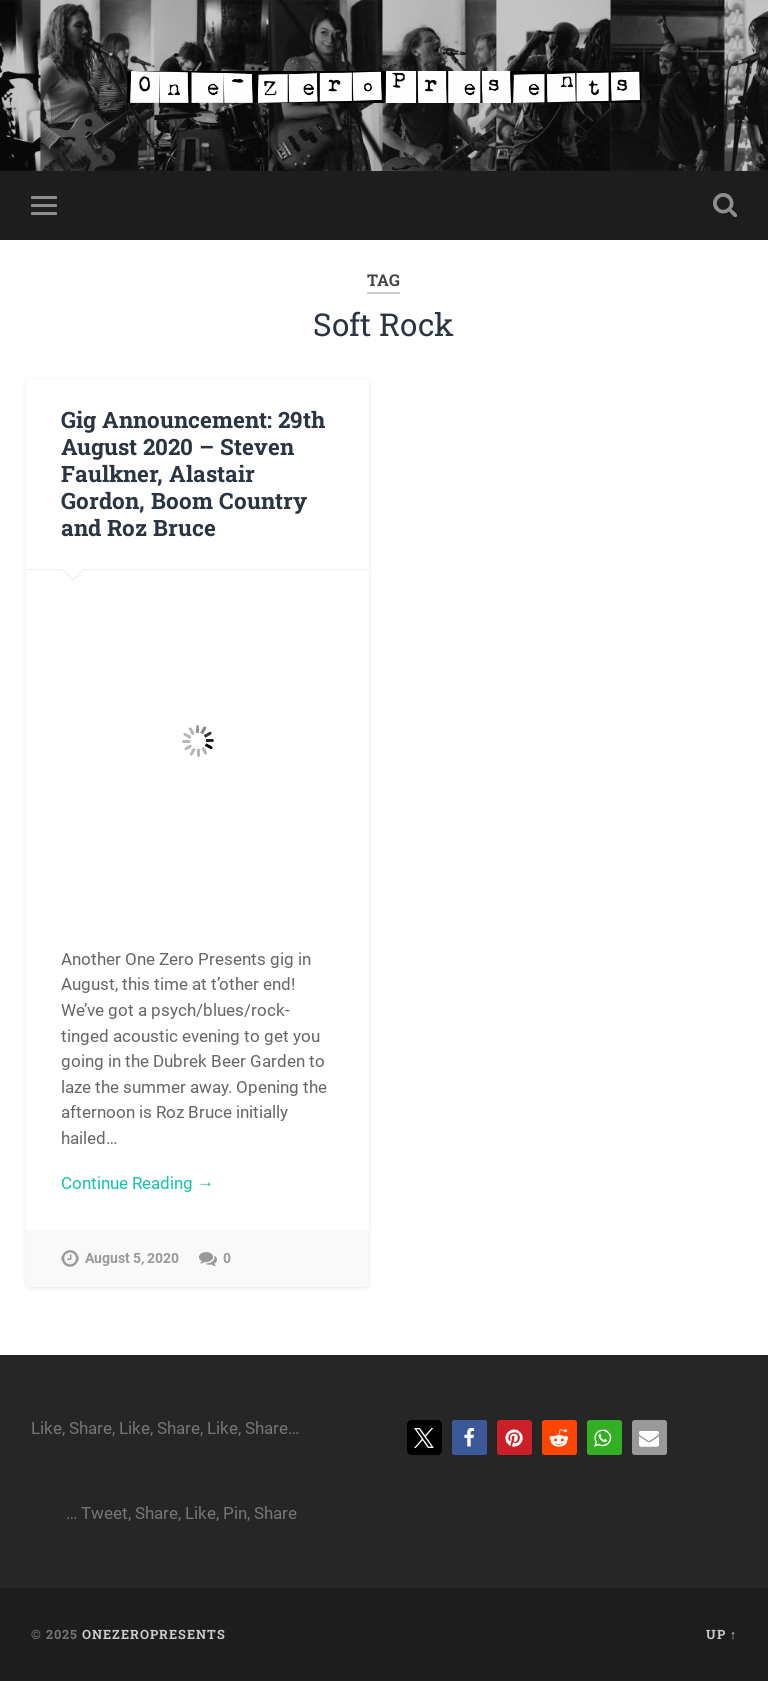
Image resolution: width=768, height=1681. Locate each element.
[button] (424, 1437)
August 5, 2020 (132, 1258)
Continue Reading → (137, 1183)
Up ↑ (721, 1634)
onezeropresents (154, 1634)
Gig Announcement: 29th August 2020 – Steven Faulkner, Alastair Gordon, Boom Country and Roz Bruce (193, 473)
